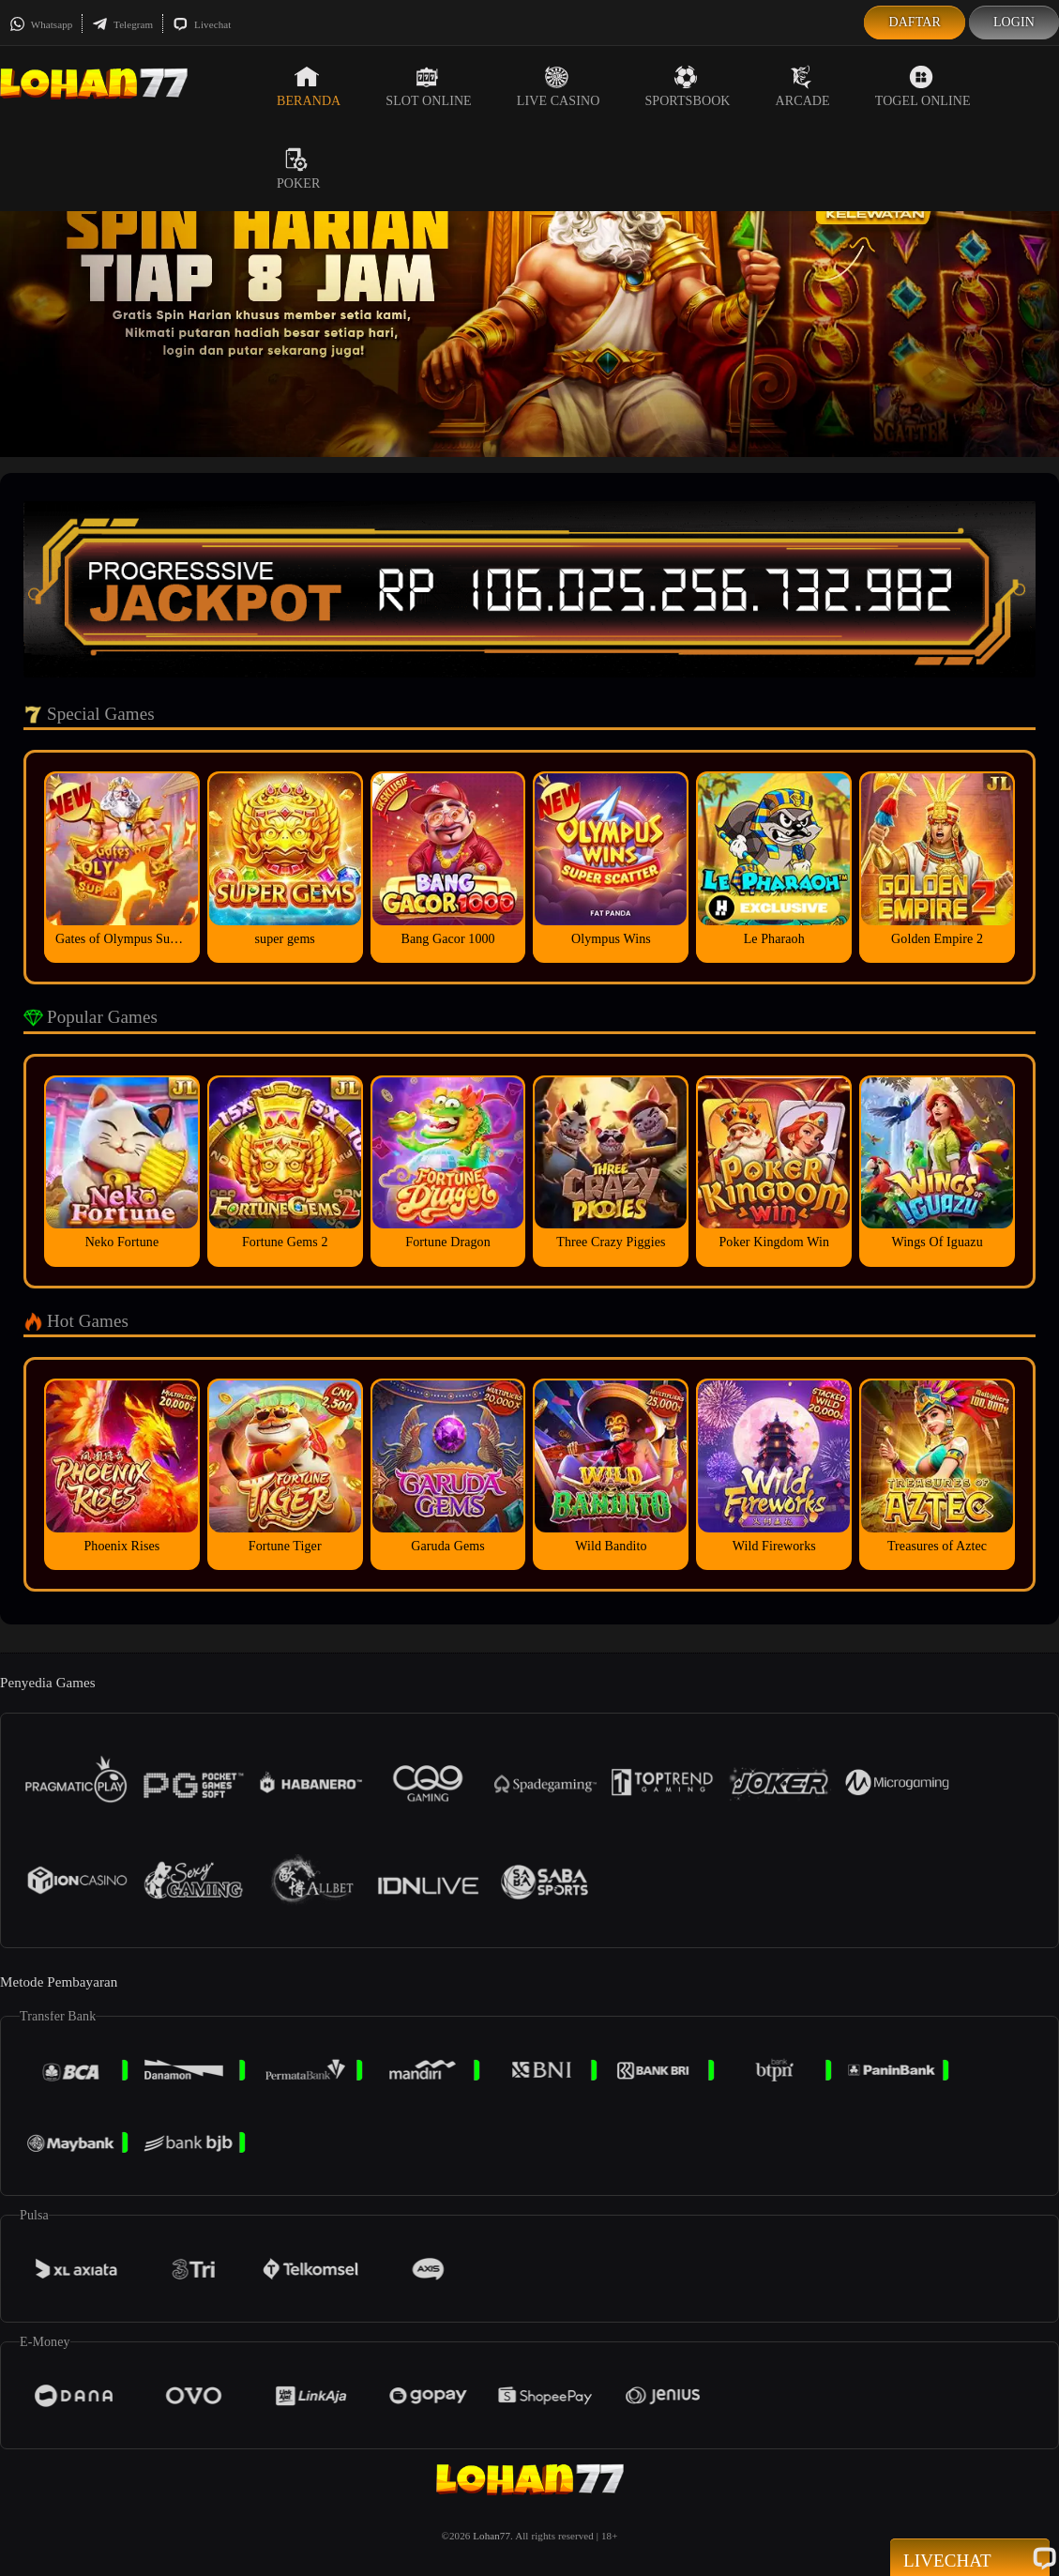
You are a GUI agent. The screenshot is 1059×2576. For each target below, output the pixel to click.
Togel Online (923, 86)
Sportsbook (687, 86)
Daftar (914, 22)
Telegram (122, 24)
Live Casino (558, 86)
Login (1014, 22)
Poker (298, 169)
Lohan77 (491, 2535)
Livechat (202, 24)
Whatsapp (40, 24)
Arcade (803, 86)
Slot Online (428, 86)
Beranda (308, 86)
